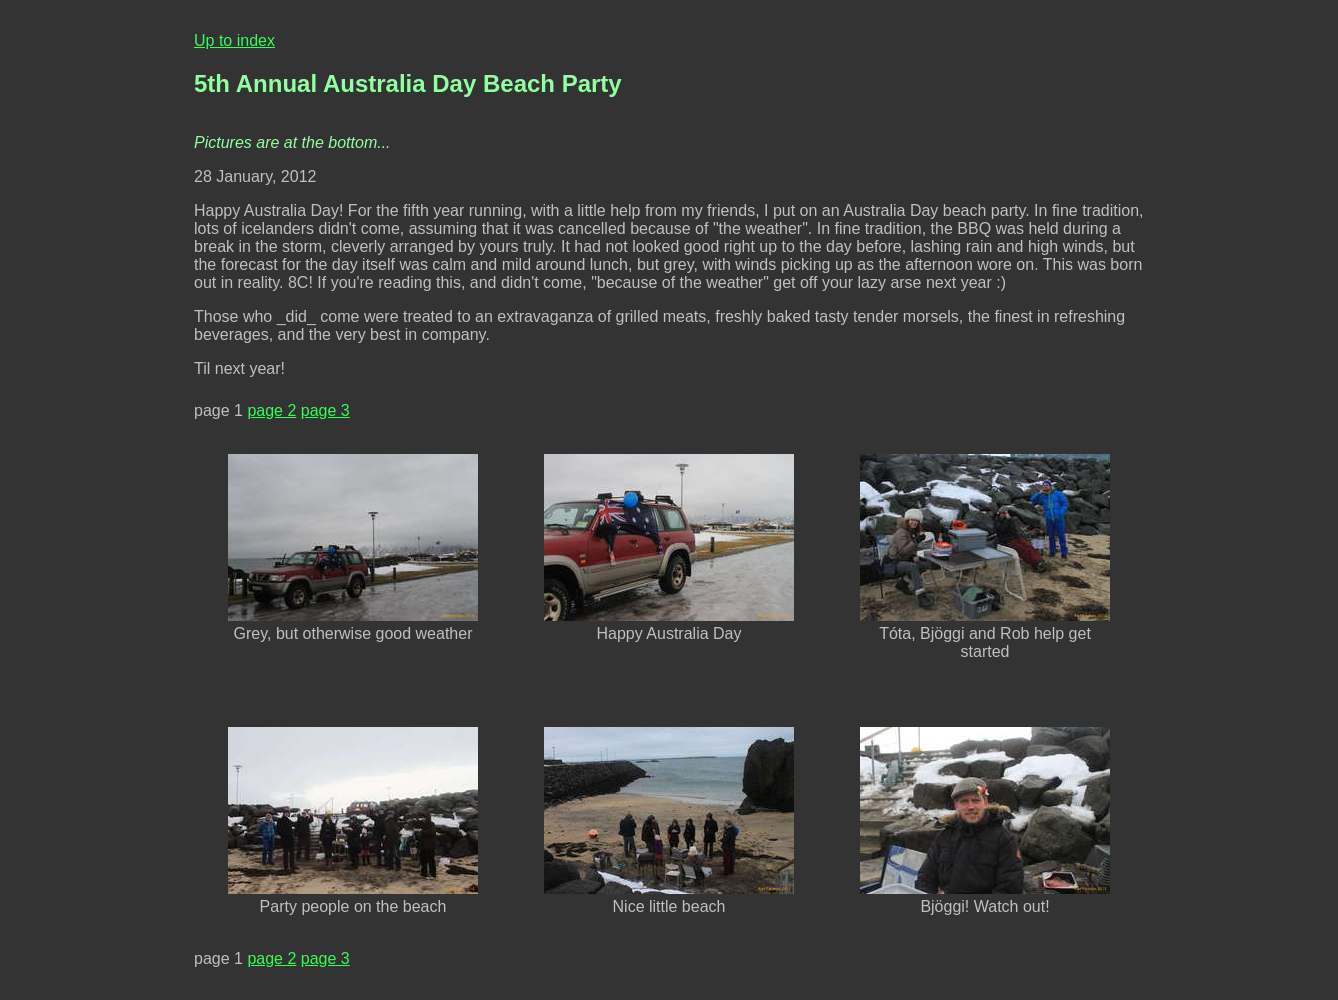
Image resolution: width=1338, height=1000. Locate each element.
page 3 (325, 410)
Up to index (234, 40)
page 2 (271, 410)
